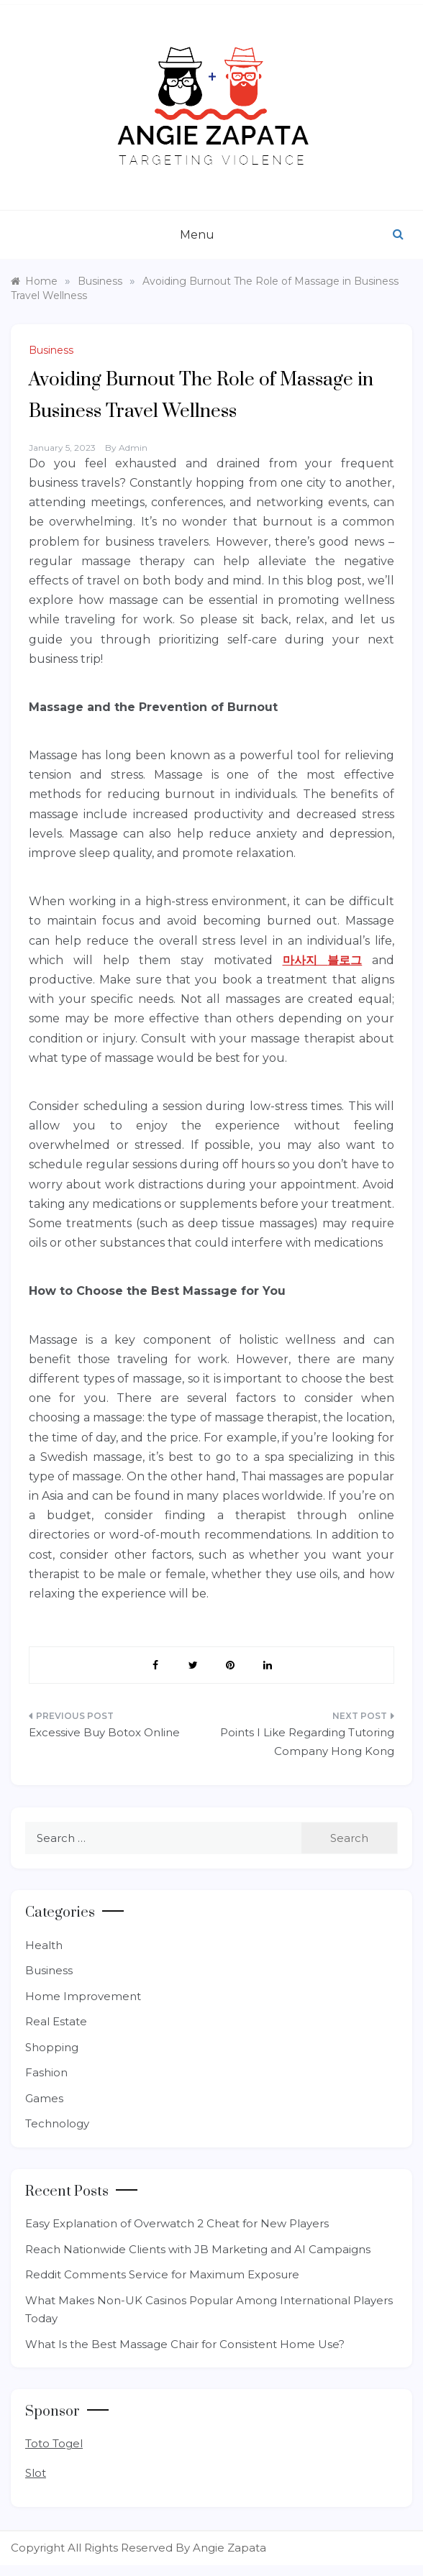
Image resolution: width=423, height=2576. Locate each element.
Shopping (51, 2047)
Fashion (46, 2072)
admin (133, 447)
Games (44, 2098)
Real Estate (56, 2021)
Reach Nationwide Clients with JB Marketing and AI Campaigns (197, 2249)
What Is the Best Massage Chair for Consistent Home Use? (185, 2344)
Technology (57, 2123)
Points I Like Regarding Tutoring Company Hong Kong (307, 1741)
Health (44, 1945)
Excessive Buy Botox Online (104, 1732)
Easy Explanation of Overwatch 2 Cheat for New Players (177, 2223)
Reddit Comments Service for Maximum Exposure (162, 2274)
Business (51, 350)
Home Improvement (83, 1996)
